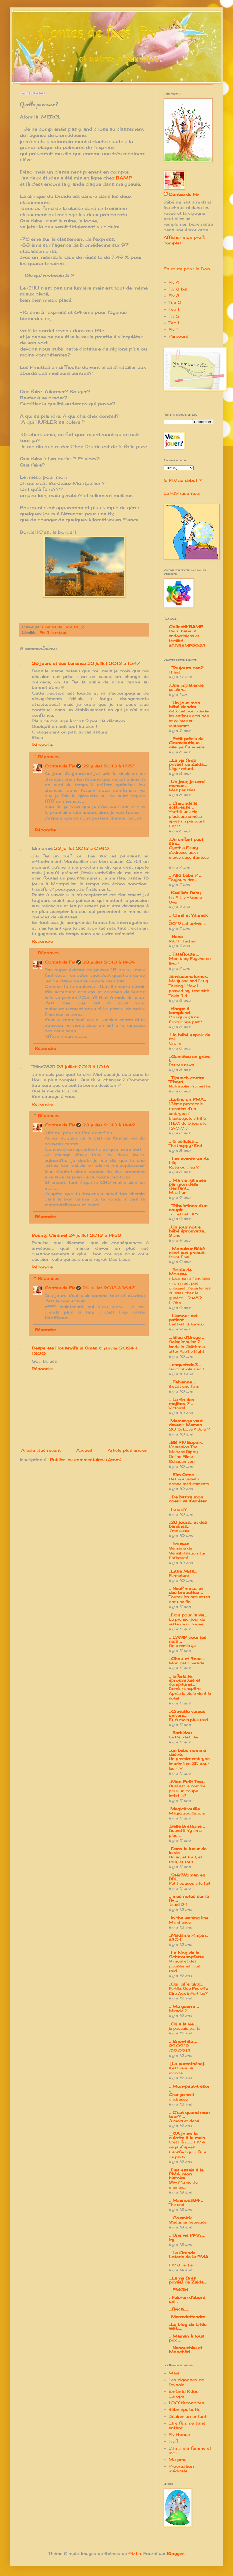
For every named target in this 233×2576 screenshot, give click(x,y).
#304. (175, 1939)
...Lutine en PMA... (187, 1099)
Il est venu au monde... (182, 2070)
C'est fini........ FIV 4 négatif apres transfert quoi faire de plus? (187, 2149)
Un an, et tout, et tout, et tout (185, 1859)
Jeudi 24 (178, 1904)
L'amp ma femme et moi (190, 2450)
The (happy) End (185, 1145)
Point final (179, 1257)
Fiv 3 (174, 295)
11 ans (174, 672)
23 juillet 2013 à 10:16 (83, 1066)
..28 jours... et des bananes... (188, 1524)
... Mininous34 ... (186, 2200)
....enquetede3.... (185, 1364)
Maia (174, 2373)
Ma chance (180, 1922)
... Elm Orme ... (183, 1474)
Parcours (178, 336)
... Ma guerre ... (184, 2006)
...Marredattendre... (188, 2316)
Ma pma (177, 2459)
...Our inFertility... (186, 1984)
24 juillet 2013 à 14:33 (94, 1235)
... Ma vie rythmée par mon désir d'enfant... (187, 1184)
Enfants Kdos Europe (184, 2394)
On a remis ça (182, 1645)
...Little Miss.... (183, 1571)
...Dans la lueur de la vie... (187, 1850)
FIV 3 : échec (182, 2265)
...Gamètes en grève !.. (189, 1058)
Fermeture (179, 1575)
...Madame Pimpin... (188, 1935)
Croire (175, 1043)
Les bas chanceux (186, 1324)
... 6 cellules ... (183, 1141)
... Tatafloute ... (184, 954)
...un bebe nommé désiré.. (187, 1752)
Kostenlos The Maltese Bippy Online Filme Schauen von (183, 1454)
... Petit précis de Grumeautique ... (186, 740)
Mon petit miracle (186, 1663)
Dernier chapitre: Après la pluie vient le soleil (190, 1693)
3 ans (174, 1235)
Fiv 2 (174, 316)
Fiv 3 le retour (53, 632)
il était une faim (184, 1386)
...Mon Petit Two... (187, 1781)
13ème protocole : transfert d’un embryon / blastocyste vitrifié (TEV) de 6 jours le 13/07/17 (187, 1116)
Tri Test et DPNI (184, 1214)
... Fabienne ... (182, 1381)
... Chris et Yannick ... (188, 917)
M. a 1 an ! (179, 1192)
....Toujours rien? (186, 667)
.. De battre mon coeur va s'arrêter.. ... (188, 1500)
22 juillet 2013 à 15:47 (113, 663)
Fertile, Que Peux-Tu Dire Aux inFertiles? (188, 1991)
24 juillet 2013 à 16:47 (108, 1287)
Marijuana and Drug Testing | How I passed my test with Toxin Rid (189, 988)
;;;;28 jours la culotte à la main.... (188, 2135)
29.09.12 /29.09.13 (180, 2048)
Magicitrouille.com (187, 1813)
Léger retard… (182, 768)
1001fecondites (186, 2402)
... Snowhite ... (183, 2041)
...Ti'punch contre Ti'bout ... (186, 1079)
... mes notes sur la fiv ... (189, 1898)
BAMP (124, 177)
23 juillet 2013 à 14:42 (108, 1124)
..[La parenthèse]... (187, 2063)
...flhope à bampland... (180, 1010)
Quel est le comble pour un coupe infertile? (187, 1791)
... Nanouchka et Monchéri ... (185, 2349)
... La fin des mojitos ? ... (181, 1401)
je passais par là (184, 2028)
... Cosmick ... (182, 2217)
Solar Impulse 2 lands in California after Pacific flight (187, 1346)
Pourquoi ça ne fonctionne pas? (185, 1019)
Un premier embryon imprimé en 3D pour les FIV (189, 1763)
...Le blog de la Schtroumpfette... (187, 1954)
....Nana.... (177, 936)
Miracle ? (178, 2010)
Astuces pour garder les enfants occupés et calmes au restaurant (189, 718)
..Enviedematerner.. (188, 976)
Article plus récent (41, 1450)
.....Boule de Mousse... (180, 1271)
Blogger (175, 2553)
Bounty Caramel (49, 1235)
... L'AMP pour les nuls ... (187, 1639)
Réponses (48, 756)
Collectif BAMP (186, 626)
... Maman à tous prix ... (186, 2338)
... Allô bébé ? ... (185, 875)
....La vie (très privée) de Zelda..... (188, 762)
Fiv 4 (174, 282)
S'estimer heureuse (187, 2222)
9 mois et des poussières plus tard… (184, 1966)
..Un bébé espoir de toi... (189, 1036)
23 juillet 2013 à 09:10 (81, 848)
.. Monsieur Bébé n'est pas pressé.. (187, 1250)
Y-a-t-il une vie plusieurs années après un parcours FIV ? (187, 818)
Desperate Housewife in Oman (64, 1348)
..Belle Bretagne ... (187, 1826)
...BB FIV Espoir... (186, 1442)
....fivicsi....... (179, 2309)
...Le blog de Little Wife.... (187, 2326)
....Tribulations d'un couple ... (188, 1207)
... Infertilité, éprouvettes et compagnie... (184, 1680)
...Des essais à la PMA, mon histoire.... (186, 2173)
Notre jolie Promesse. (190, 1086)
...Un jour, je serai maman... (187, 783)
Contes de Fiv (56, 627)
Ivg (171, 2239)
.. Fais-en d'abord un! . (187, 2299)
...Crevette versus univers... (187, 1713)
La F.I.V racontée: (182, 493)
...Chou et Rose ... (187, 1658)
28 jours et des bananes (59, 663)
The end (176, 2204)
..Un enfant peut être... (186, 841)
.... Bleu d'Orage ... (186, 1337)
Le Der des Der (184, 1737)
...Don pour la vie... (187, 1614)
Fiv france (179, 2434)
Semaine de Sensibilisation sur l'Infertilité (187, 1553)
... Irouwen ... (181, 1543)
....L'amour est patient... (183, 1317)
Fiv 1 (173, 329)
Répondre (42, 744)
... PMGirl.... (180, 2289)
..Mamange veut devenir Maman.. (186, 1422)
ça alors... (177, 689)
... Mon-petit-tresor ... (189, 2088)
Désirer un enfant (187, 2416)
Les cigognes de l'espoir (186, 2382)
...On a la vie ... (183, 2023)
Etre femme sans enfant (187, 2425)
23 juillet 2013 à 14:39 (108, 962)
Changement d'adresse (181, 2097)
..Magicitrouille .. (186, 1808)
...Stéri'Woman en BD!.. (187, 1877)
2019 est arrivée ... (187, 923)
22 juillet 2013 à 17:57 (108, 765)
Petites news (181, 1064)
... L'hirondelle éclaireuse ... (183, 805)
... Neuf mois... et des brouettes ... (186, 1590)
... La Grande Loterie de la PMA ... (188, 2256)
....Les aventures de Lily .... (189, 1160)
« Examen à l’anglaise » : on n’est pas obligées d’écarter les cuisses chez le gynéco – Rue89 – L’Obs (190, 1290)
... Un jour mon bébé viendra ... (184, 704)
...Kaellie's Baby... (186, 892)
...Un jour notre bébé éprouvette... (187, 1229)
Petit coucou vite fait (189, 1883)
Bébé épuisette (185, 2409)
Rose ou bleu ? (184, 1167)
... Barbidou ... (182, 1732)
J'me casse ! (181, 1530)
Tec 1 (174, 309)
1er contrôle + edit (186, 1369)
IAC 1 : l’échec (182, 941)
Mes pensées (182, 790)
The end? (178, 1509)
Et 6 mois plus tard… (189, 1719)
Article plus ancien (127, 1450)
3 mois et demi (184, 2120)
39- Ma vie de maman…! (183, 2185)
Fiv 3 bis (178, 289)
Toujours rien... (183, 879)
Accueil (84, 1450)
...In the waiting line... (190, 1917)
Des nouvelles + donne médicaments (189, 1481)
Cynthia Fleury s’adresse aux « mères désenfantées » (189, 855)
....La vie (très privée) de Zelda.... (187, 2280)
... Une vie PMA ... (186, 2235)
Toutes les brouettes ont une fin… (189, 1599)
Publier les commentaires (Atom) (85, 1459)
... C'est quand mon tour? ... (189, 2114)
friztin (134, 2553)
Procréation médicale (181, 2468)
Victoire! (177, 1407)
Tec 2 (175, 302)
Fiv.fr (174, 2441)
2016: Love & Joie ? (189, 1429)
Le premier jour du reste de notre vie (187, 1622)
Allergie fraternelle (186, 747)
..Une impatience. (186, 685)
